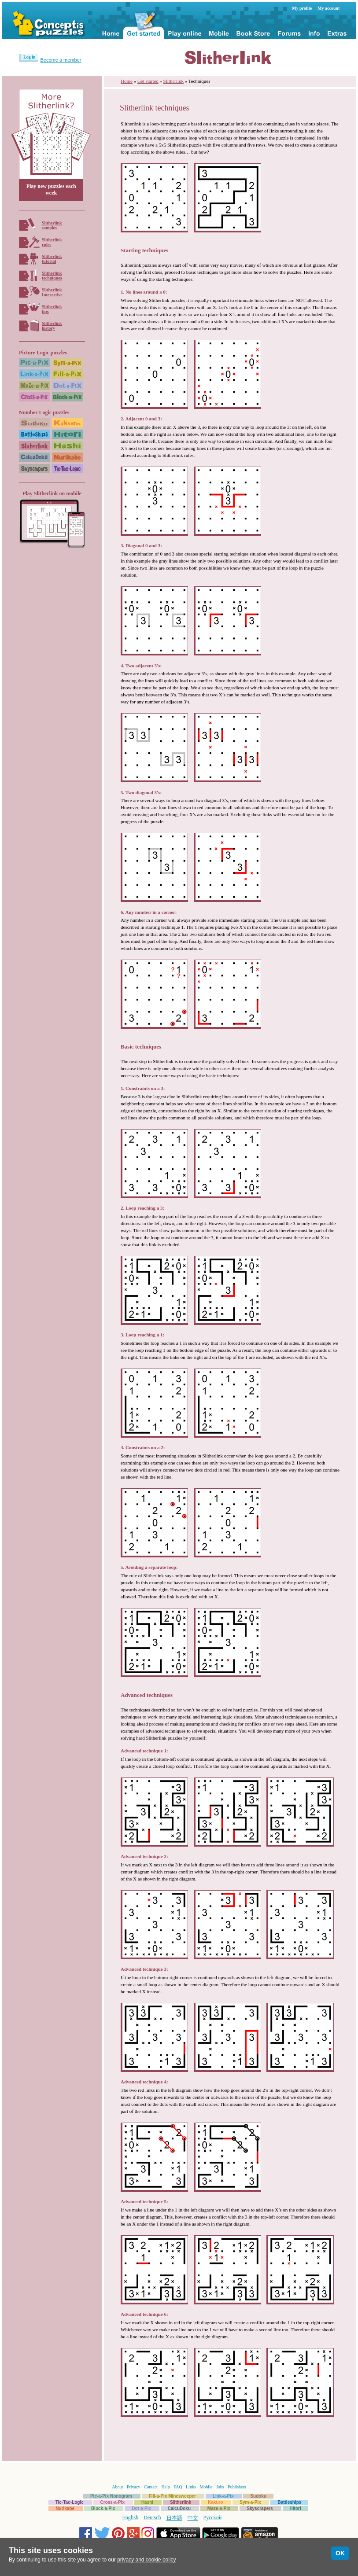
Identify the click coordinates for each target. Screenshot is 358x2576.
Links (191, 2486)
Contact (151, 2486)
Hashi (147, 2502)
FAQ (177, 2486)
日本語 (174, 2518)
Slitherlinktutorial (52, 259)
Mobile (205, 2486)
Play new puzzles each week (51, 189)
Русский (212, 2517)
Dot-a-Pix (141, 2508)
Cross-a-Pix (112, 2502)
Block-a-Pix (103, 2508)
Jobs (220, 2486)
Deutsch (152, 2517)
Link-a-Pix (223, 2496)
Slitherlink (173, 81)
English (130, 2517)
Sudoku (258, 2496)
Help (165, 2486)
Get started (148, 81)
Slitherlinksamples (52, 225)
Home (127, 81)
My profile (302, 8)
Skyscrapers (260, 2508)
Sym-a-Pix (250, 2502)
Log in (29, 57)
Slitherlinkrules (52, 242)
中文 (193, 2518)
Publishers (237, 2486)
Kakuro (215, 2502)
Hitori (295, 2508)
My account (328, 8)
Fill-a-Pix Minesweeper (172, 2496)
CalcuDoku (179, 2508)
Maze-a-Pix (218, 2508)
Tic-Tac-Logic (69, 2502)
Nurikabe (64, 2508)
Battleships (289, 2502)
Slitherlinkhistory (52, 326)
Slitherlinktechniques (52, 275)
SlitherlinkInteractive (52, 292)
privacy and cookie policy (146, 2560)
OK (340, 2553)
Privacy (133, 2486)
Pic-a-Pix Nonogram (111, 2496)
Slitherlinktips (52, 309)
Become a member (61, 60)
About (117, 2486)
